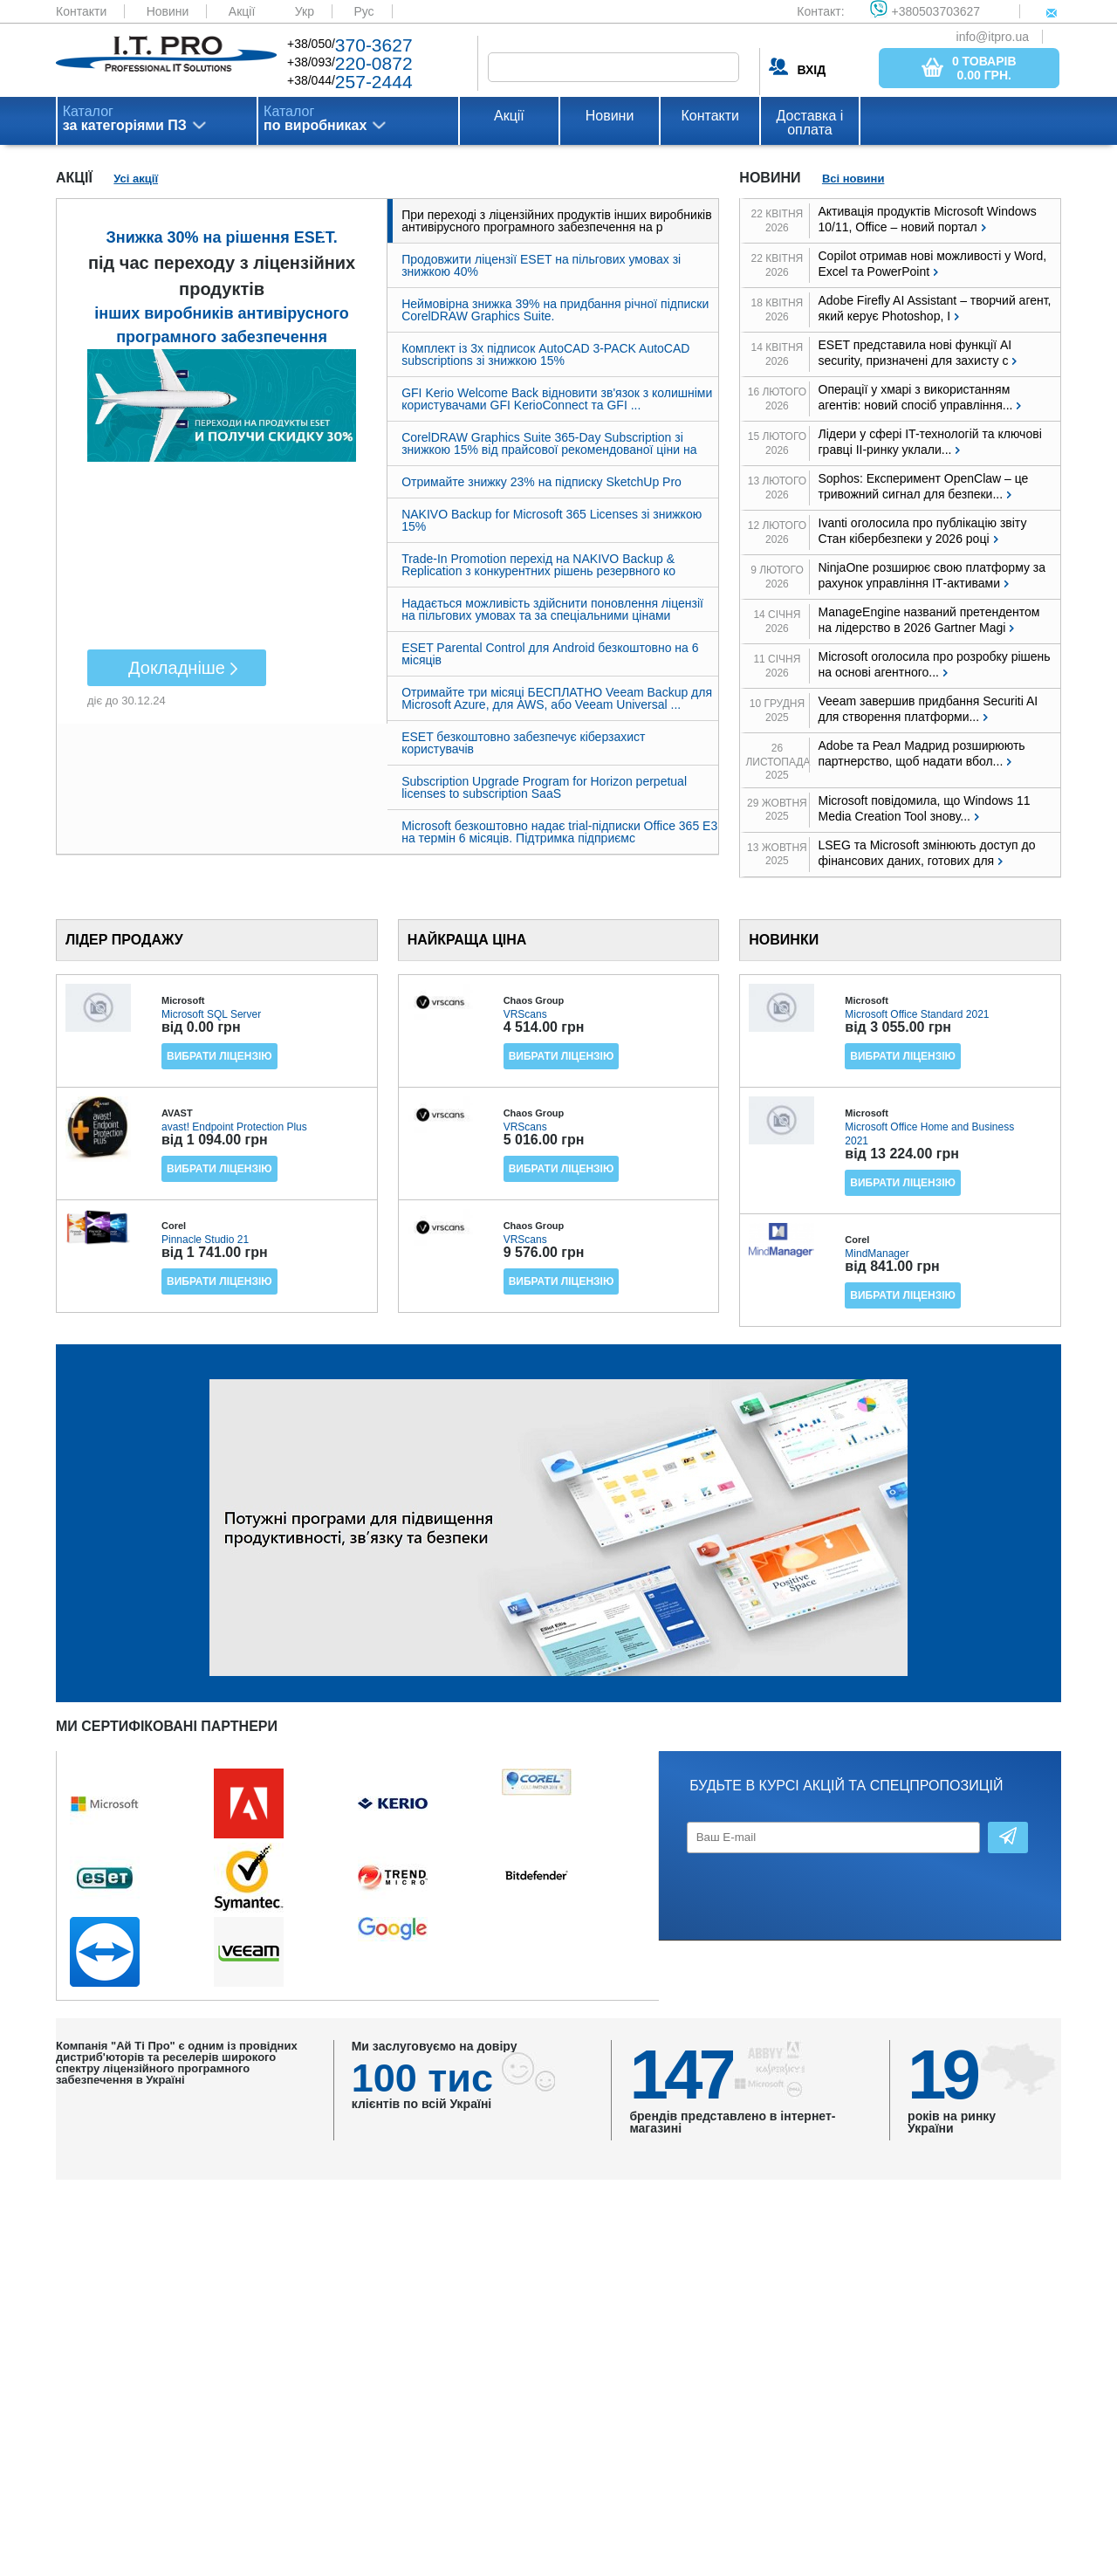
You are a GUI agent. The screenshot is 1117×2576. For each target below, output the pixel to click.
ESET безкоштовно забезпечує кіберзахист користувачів (523, 743)
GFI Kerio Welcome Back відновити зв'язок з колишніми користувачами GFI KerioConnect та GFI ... (556, 399)
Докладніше (176, 667)
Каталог (125, 119)
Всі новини (853, 178)
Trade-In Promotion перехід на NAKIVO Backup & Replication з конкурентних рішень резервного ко (538, 565)
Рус (363, 11)
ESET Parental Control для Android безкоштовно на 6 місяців (549, 654)
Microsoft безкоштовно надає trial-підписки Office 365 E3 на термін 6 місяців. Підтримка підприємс (559, 832)
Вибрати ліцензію (219, 1056)
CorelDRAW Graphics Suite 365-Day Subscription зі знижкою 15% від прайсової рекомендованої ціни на (548, 443)
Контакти (81, 11)
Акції (242, 11)
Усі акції (135, 178)
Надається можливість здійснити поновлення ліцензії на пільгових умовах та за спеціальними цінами (552, 609)
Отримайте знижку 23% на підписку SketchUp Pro (541, 482)
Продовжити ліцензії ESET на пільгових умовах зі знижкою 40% (541, 265)
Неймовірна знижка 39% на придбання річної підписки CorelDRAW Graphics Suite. (555, 310)
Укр (304, 11)
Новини (168, 11)
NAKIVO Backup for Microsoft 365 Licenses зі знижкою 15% (551, 520)
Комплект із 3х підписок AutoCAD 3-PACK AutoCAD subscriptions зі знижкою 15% (545, 354)
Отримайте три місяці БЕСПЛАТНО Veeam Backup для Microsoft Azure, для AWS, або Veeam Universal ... (556, 698)
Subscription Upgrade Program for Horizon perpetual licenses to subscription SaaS (544, 787)
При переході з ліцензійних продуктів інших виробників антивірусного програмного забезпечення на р (556, 221)
